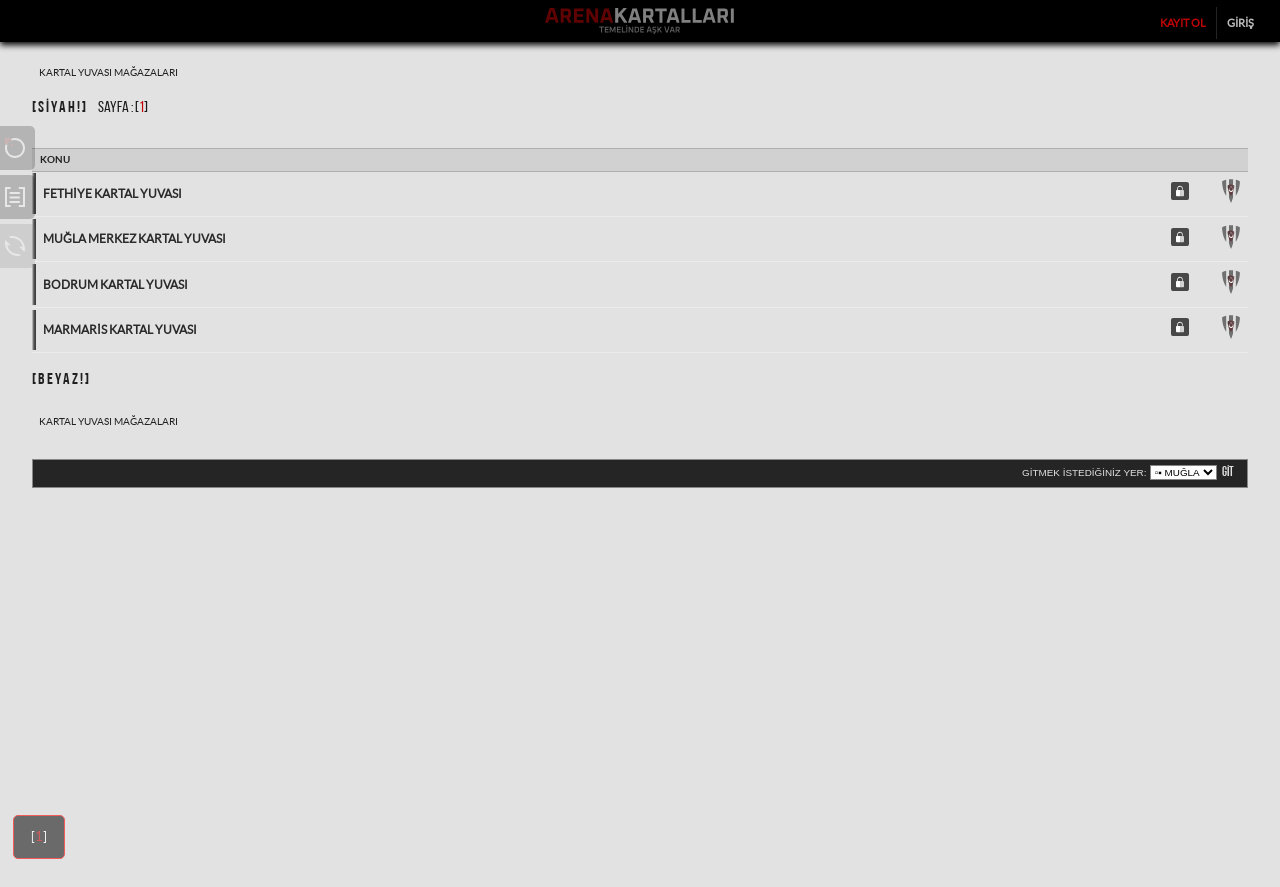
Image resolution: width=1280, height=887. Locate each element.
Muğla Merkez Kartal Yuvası (134, 238)
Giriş (1240, 23)
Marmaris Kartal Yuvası (120, 329)
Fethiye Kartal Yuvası (112, 193)
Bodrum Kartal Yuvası (115, 284)
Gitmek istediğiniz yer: (1084, 472)
